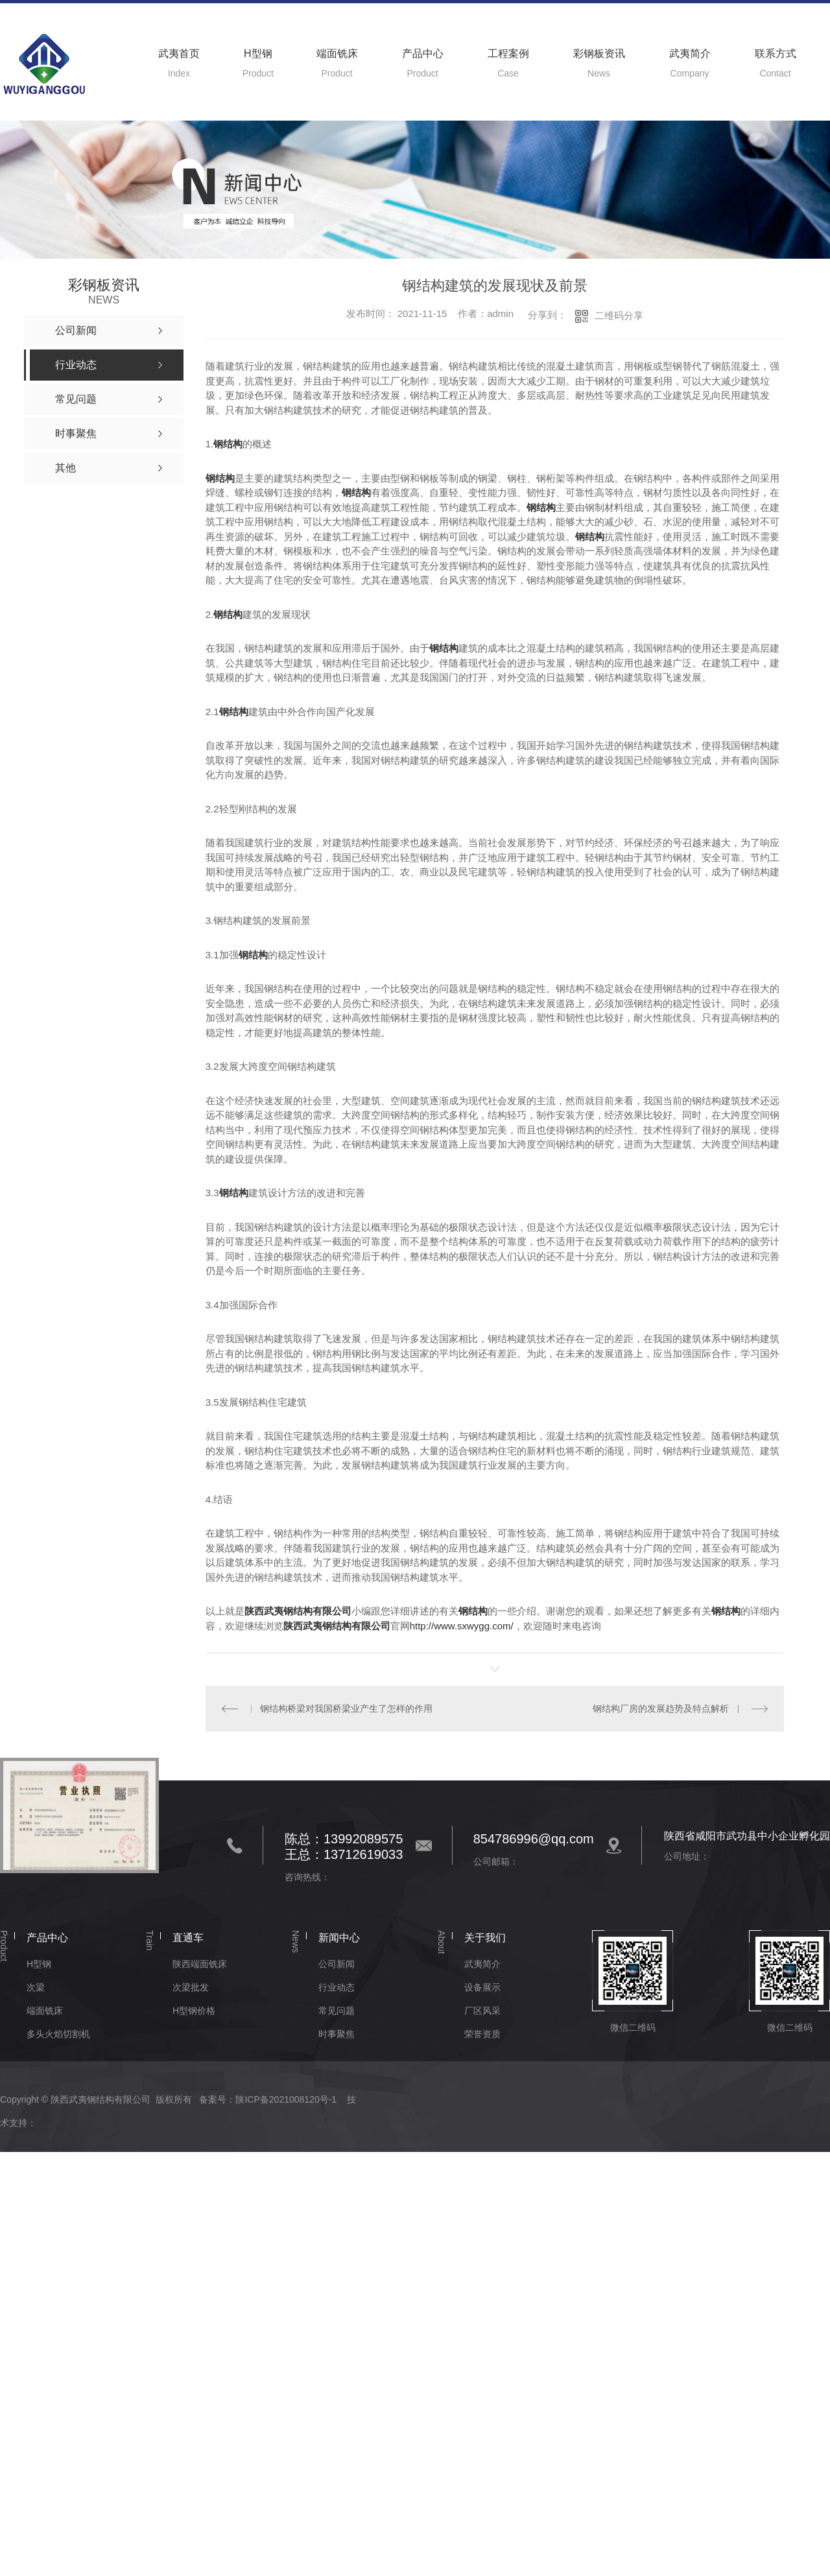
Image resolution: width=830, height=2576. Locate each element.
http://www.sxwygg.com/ (462, 1625)
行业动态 (336, 1987)
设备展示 (482, 1987)
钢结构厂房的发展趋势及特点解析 (661, 1708)
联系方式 (775, 53)
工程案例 (508, 53)
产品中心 (423, 53)
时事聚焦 (336, 2034)
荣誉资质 (482, 2034)
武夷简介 (690, 53)
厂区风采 (482, 2010)
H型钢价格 (193, 2010)
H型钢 (258, 53)
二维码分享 (619, 315)
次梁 (36, 1987)
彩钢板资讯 (599, 53)
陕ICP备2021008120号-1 (286, 2099)
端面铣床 (337, 53)
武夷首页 (179, 53)
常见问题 (336, 2010)
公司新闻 (336, 1964)
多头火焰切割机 (58, 2034)
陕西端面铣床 (199, 1964)
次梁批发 (190, 1987)
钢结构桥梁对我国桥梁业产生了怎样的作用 (346, 1708)
